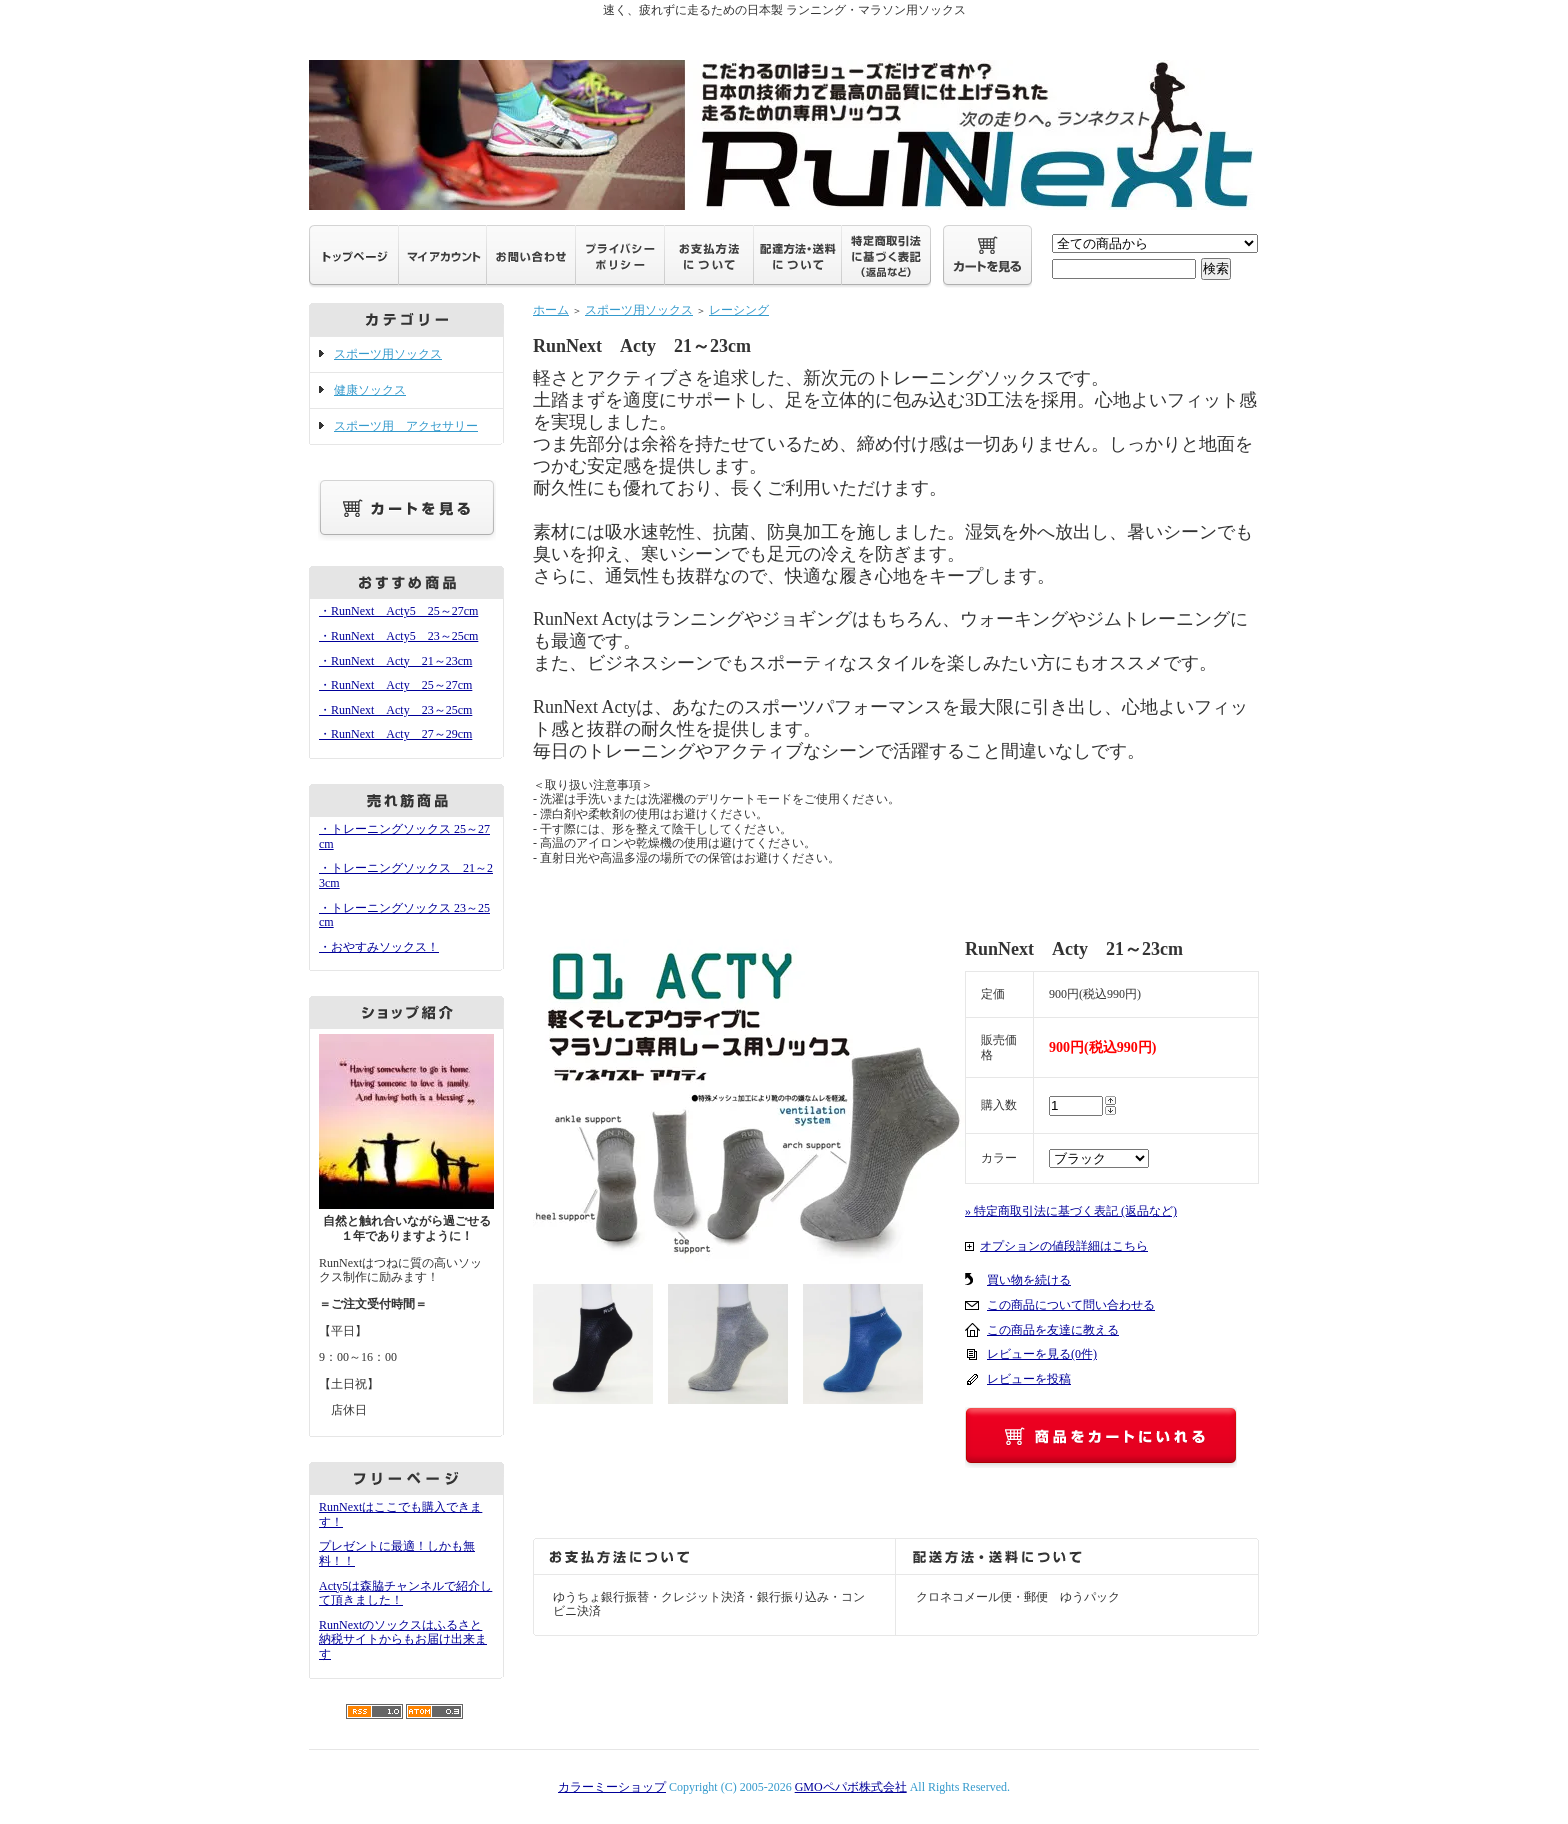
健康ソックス (370, 390)
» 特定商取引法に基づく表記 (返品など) (1071, 1211)
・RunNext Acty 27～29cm (395, 734)
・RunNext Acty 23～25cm (395, 710)
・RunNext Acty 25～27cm (395, 685)
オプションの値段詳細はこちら (1064, 1246)
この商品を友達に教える (1053, 1330)
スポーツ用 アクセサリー (406, 426)
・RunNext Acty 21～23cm (395, 661)
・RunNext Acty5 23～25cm (398, 636)
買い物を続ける (1029, 1280)
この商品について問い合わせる (1071, 1305)
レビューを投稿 (1029, 1379)
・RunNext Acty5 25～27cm (398, 611)
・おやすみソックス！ (379, 947)
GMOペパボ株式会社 (851, 1787)
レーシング (739, 310)
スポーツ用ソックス (388, 354)
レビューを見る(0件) (1042, 1354)
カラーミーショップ (612, 1787)
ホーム (551, 310)
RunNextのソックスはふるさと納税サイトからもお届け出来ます (403, 1639)
